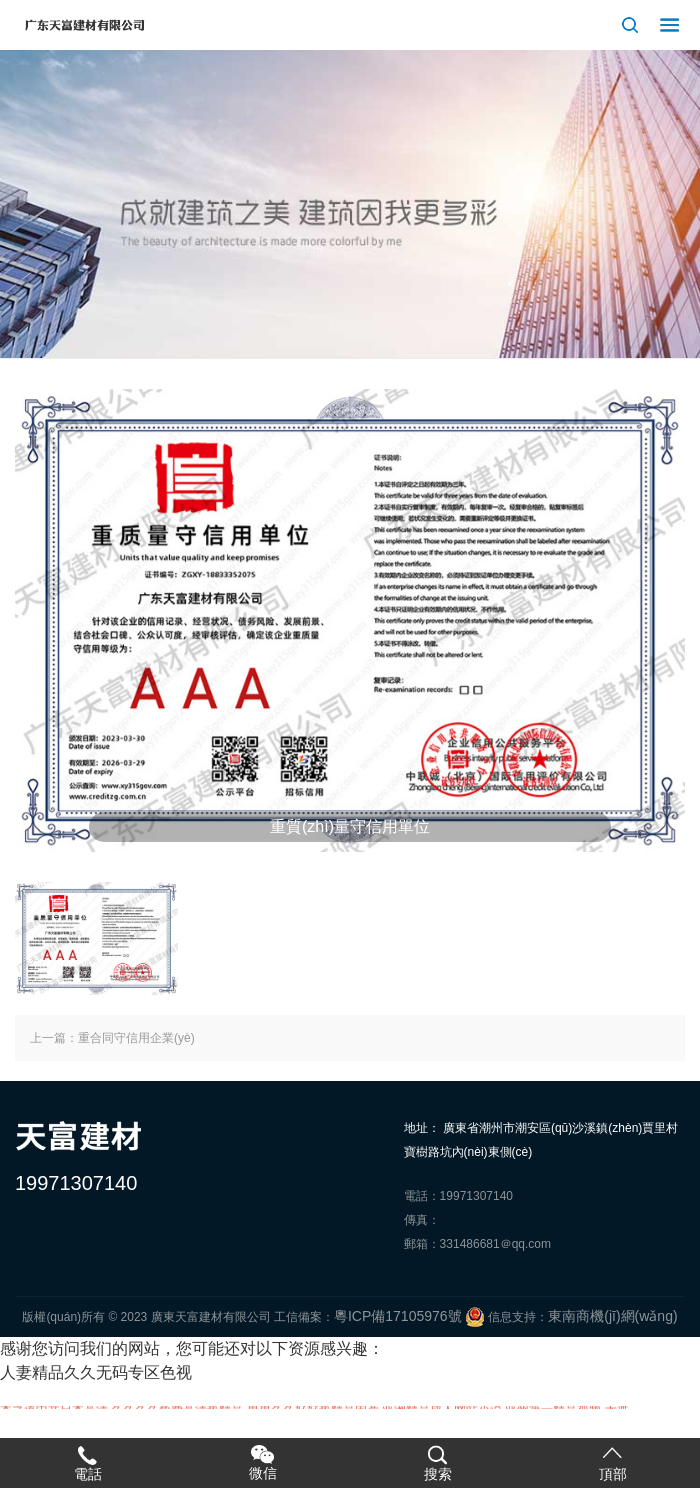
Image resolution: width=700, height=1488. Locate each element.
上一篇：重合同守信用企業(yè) (112, 1038)
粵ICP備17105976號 (398, 1316)
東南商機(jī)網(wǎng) (612, 1316)
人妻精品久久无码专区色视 (96, 1372)
